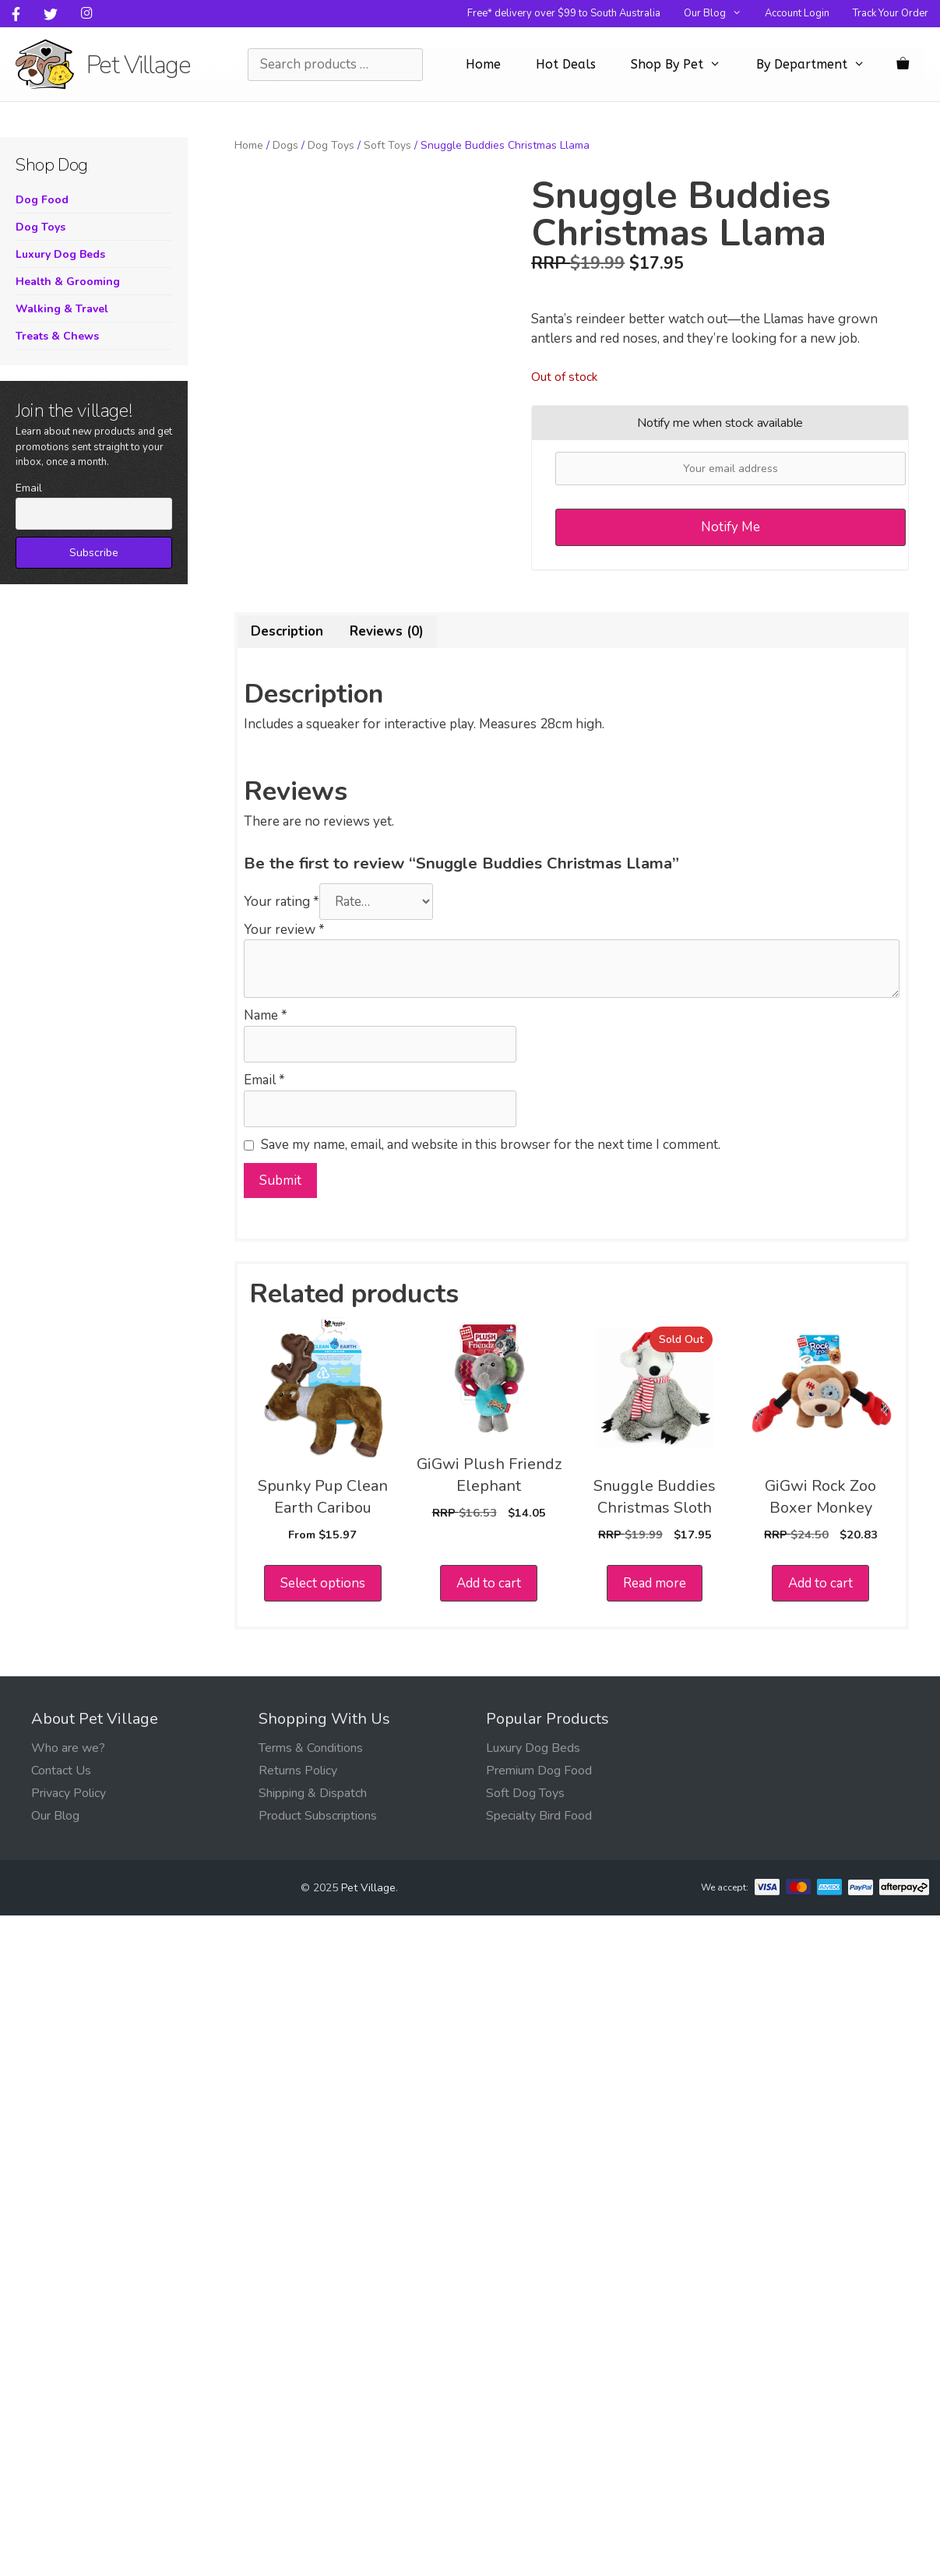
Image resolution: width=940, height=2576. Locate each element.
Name (265, 1015)
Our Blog (718, 13)
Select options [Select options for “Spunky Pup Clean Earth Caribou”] (322, 1583)
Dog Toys (331, 145)
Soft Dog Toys (525, 1793)
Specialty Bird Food (539, 1815)
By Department (818, 64)
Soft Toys (387, 145)
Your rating (281, 902)
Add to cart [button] (488, 1583)
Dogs (285, 145)
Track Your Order (890, 13)
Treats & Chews (57, 336)
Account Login (797, 13)
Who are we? (68, 1748)
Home (483, 64)
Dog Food (42, 199)
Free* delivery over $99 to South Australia (563, 13)
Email (264, 1080)
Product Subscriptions (318, 1815)
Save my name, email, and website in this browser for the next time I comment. (490, 1145)
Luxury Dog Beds (60, 254)
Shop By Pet (684, 64)
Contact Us (61, 1770)
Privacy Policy (68, 1793)
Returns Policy (298, 1770)
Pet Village (138, 65)
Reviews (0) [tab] (387, 631)
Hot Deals (566, 64)
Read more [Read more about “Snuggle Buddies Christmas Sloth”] (654, 1583)
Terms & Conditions (311, 1748)
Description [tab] (287, 631)
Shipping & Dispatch (313, 1793)
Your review (284, 930)
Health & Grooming (68, 281)
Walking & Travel (62, 308)
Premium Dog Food (539, 1770)
